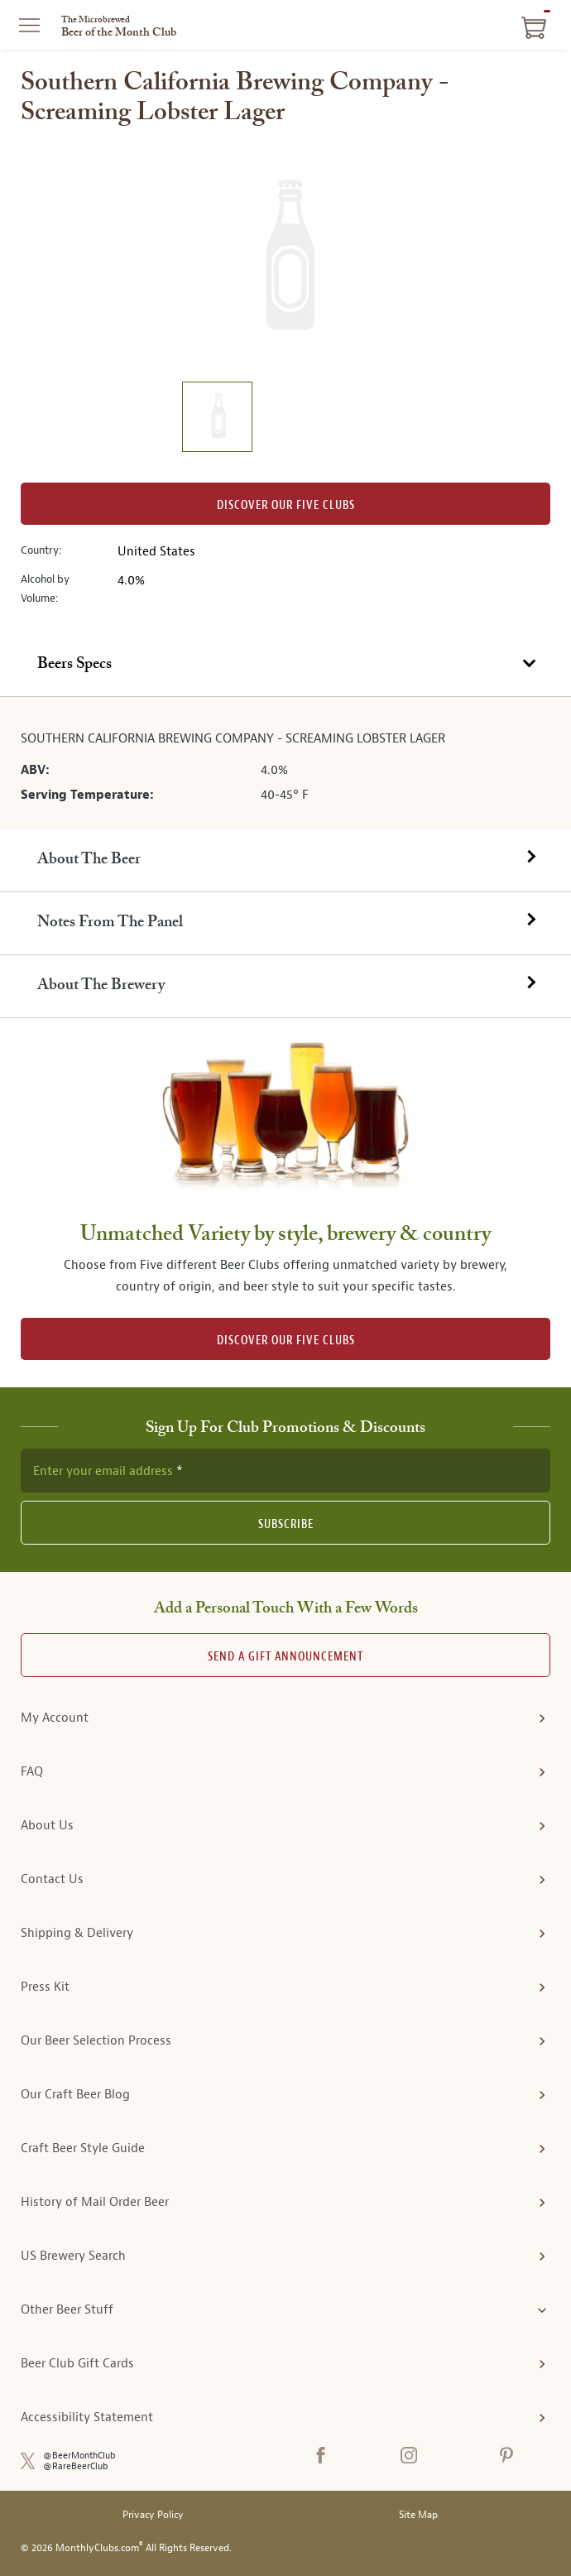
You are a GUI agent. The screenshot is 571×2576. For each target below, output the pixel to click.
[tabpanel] (285, 763)
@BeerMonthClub (79, 2455)
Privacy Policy (153, 2515)
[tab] (285, 665)
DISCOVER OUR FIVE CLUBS (286, 1340)
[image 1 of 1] (217, 419)
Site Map (418, 2515)
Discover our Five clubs (286, 505)
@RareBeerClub (75, 2466)
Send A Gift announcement (285, 1657)
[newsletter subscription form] (285, 1470)
